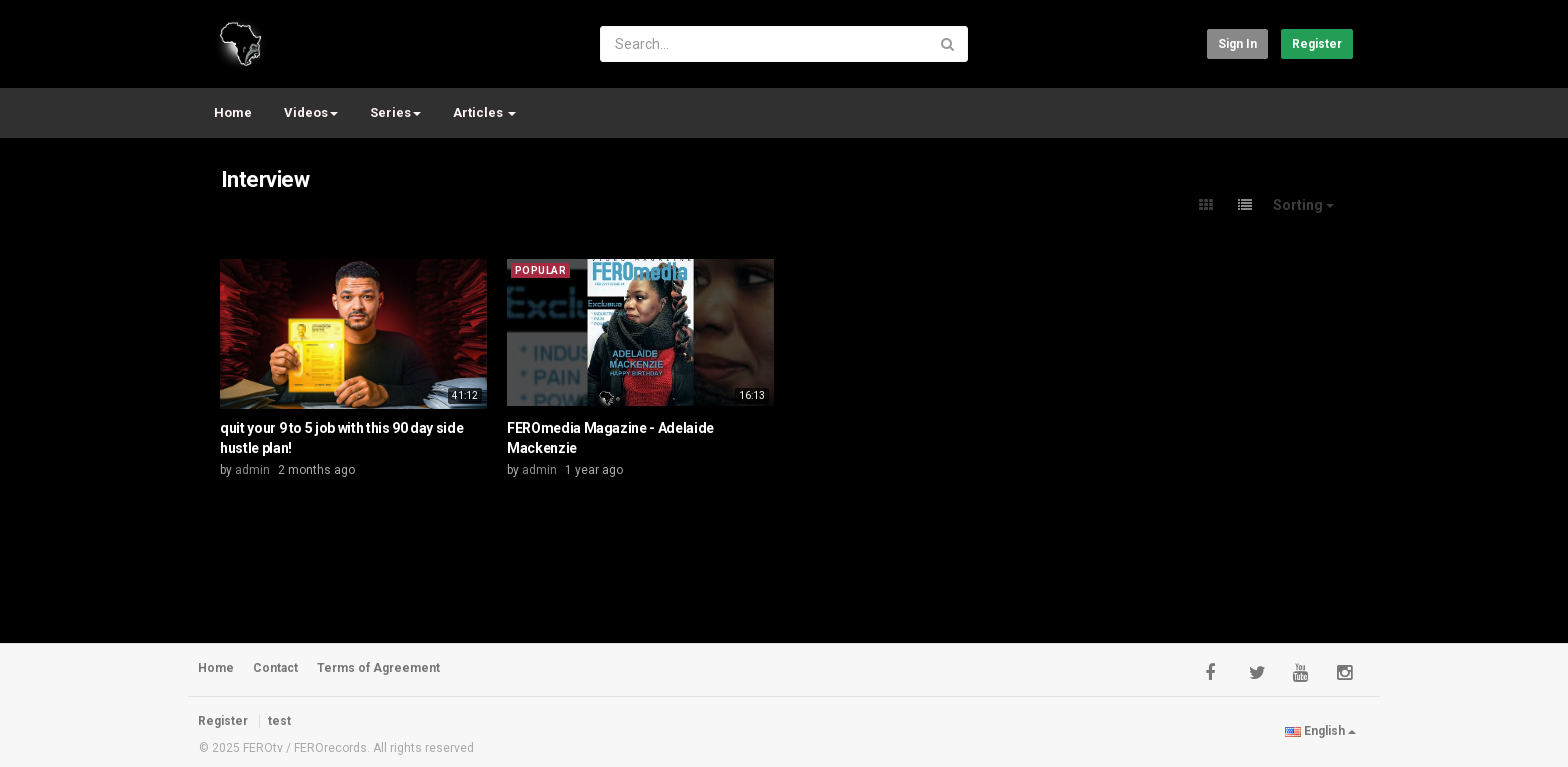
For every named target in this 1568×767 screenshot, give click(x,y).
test (279, 721)
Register (1317, 44)
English (1320, 731)
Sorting (1303, 205)
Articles (484, 112)
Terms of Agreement (378, 668)
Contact (275, 668)
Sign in (1237, 44)
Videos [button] (311, 112)
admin (252, 470)
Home (233, 112)
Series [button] (395, 112)
